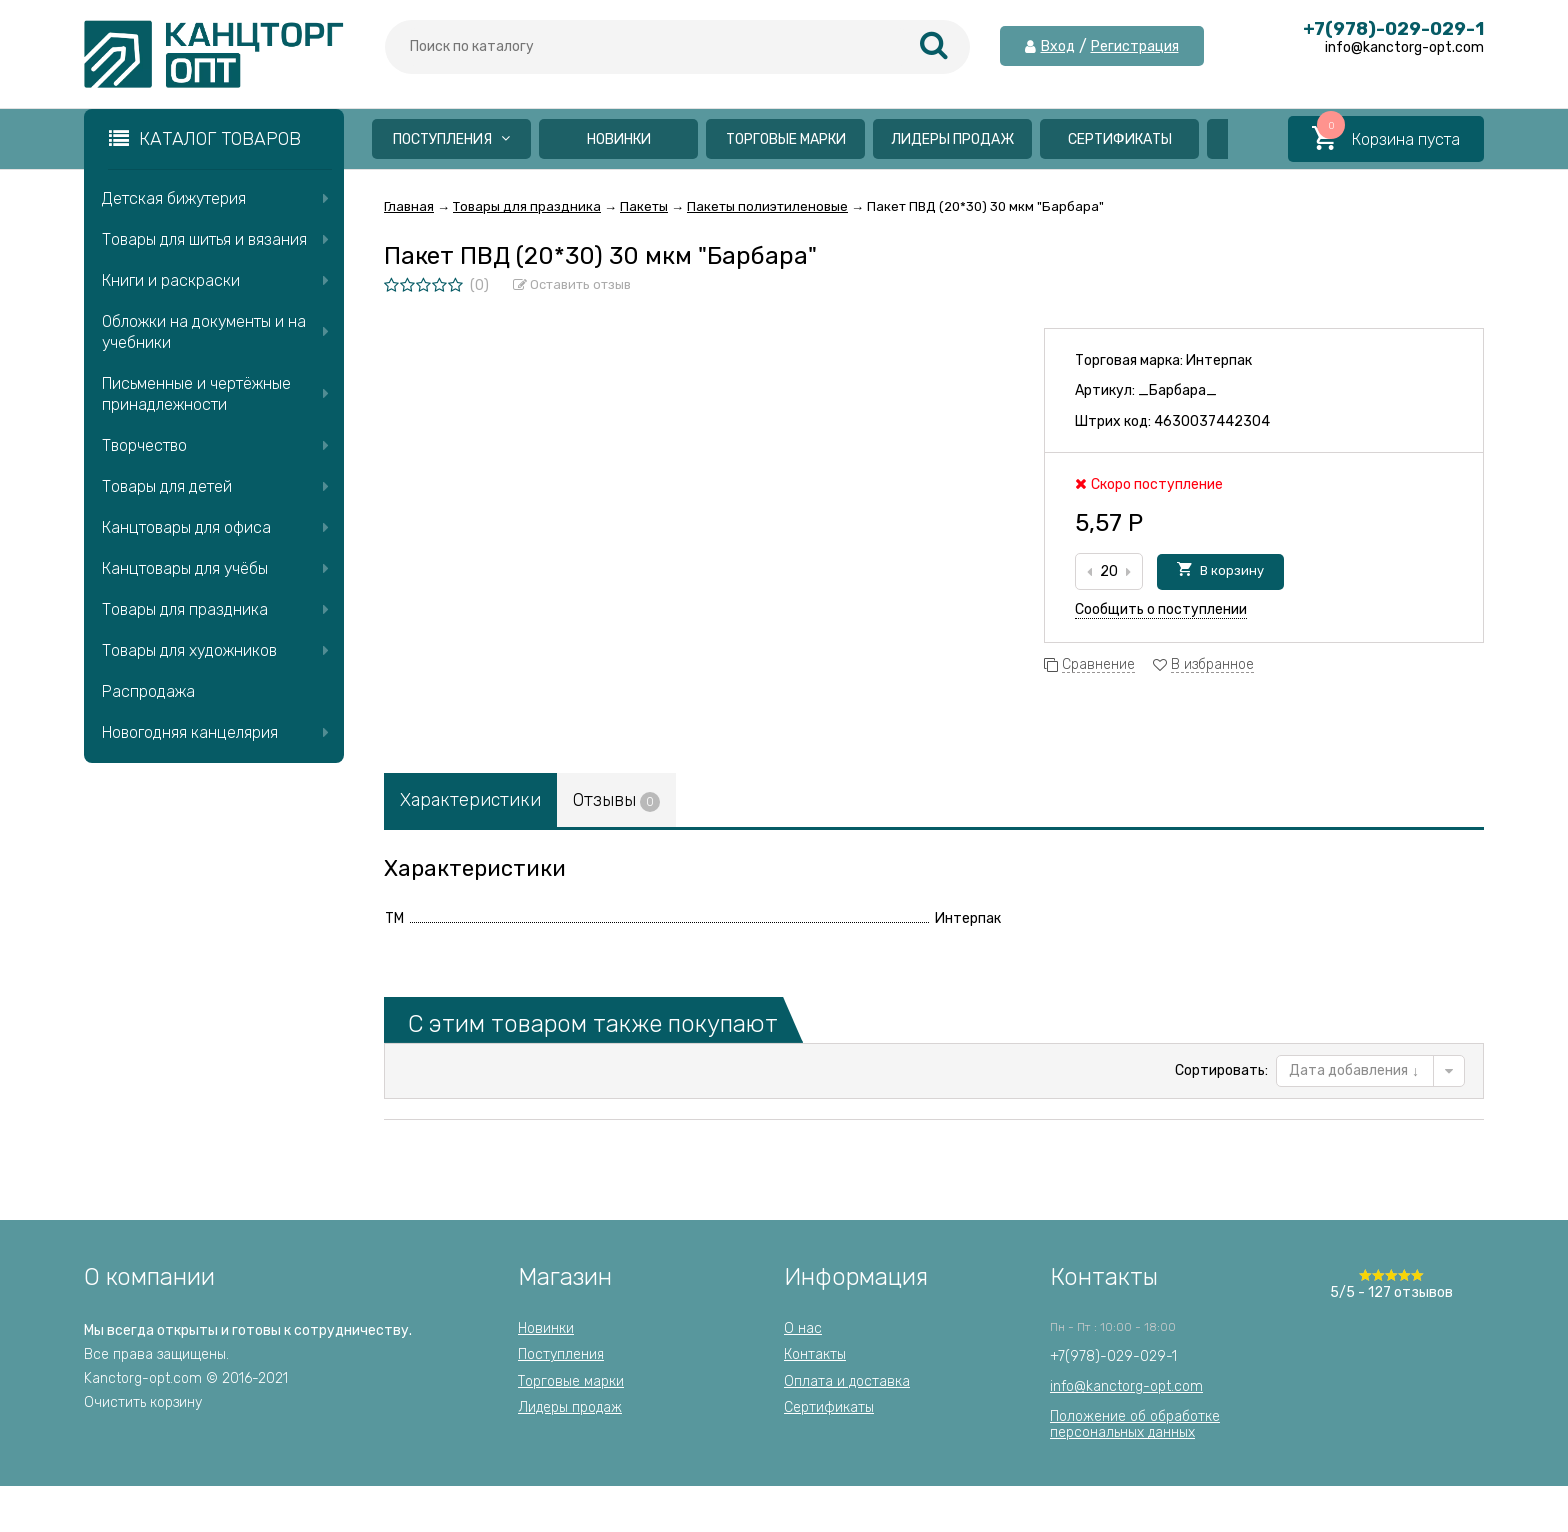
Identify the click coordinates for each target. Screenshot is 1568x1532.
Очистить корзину (143, 1402)
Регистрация (1135, 47)
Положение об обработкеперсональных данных (1135, 1424)
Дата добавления (1354, 1070)
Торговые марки (786, 139)
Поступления (451, 139)
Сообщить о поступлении (1161, 609)
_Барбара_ (1177, 390)
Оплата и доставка (847, 1381)
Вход (1058, 47)
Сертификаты (1120, 139)
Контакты (815, 1354)
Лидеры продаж (952, 139)
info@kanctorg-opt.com (1126, 1386)
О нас (803, 1328)
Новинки (619, 139)
